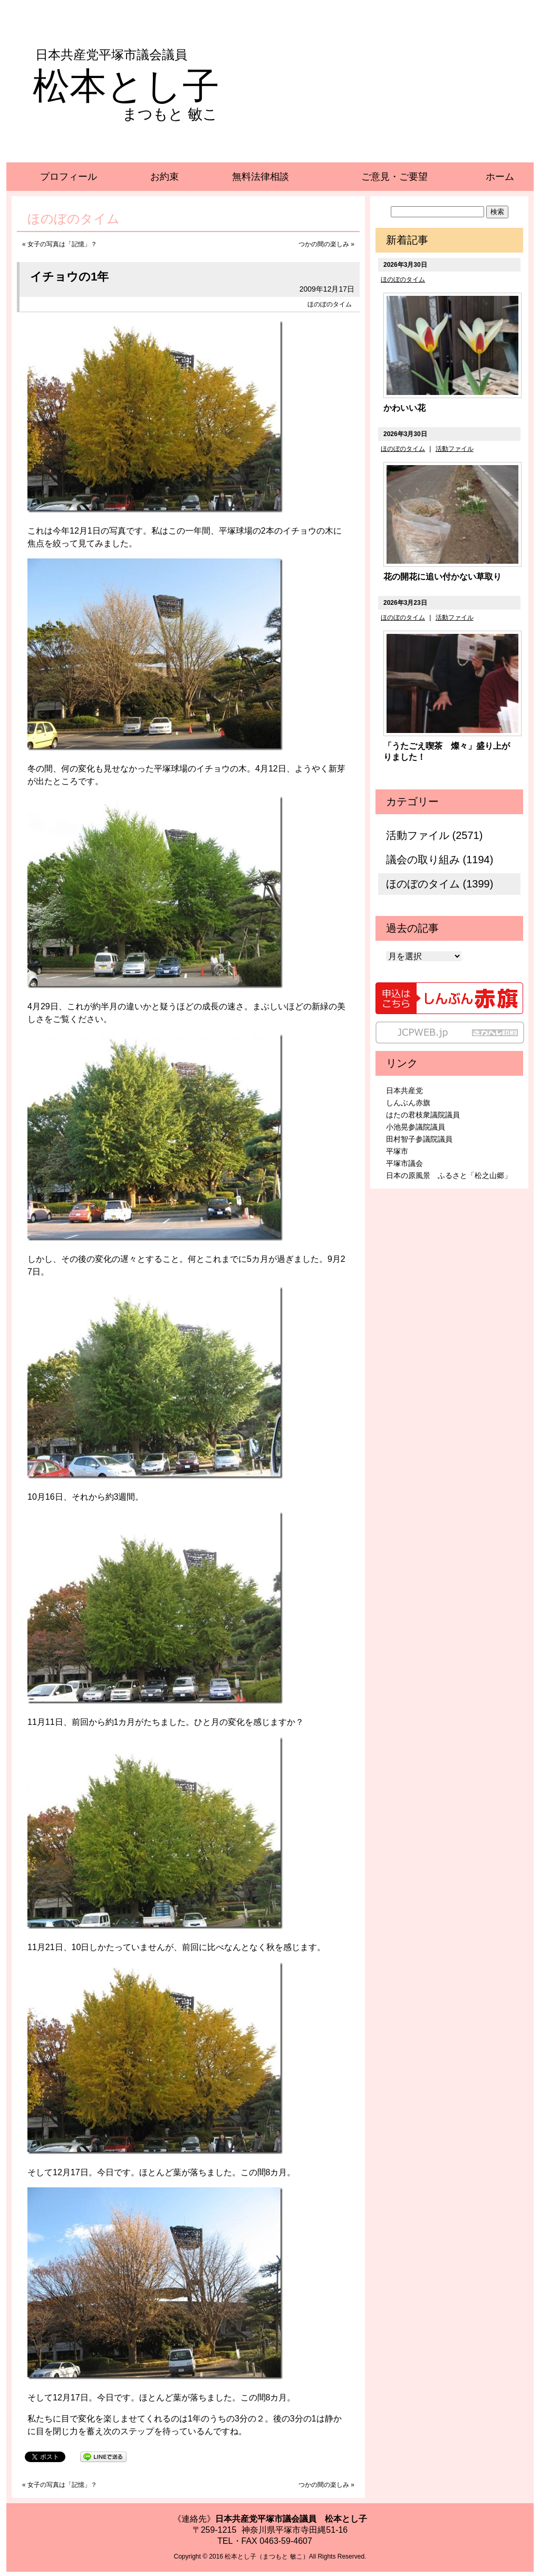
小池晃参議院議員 (415, 1127)
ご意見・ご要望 (394, 176)
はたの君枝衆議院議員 (423, 1115)
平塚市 (397, 1151)
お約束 (164, 176)
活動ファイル (455, 448)
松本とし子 (126, 86)
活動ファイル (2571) (434, 835)
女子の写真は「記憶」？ (62, 244)
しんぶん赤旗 (408, 1102)
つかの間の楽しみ (323, 244)
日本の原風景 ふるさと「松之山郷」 (449, 1175)
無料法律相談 (260, 176)
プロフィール (68, 176)
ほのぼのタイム (329, 304)
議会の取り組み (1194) (439, 859)
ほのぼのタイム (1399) (439, 884)
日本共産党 (404, 1090)
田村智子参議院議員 (419, 1139)
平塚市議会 (404, 1163)
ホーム (500, 176)
